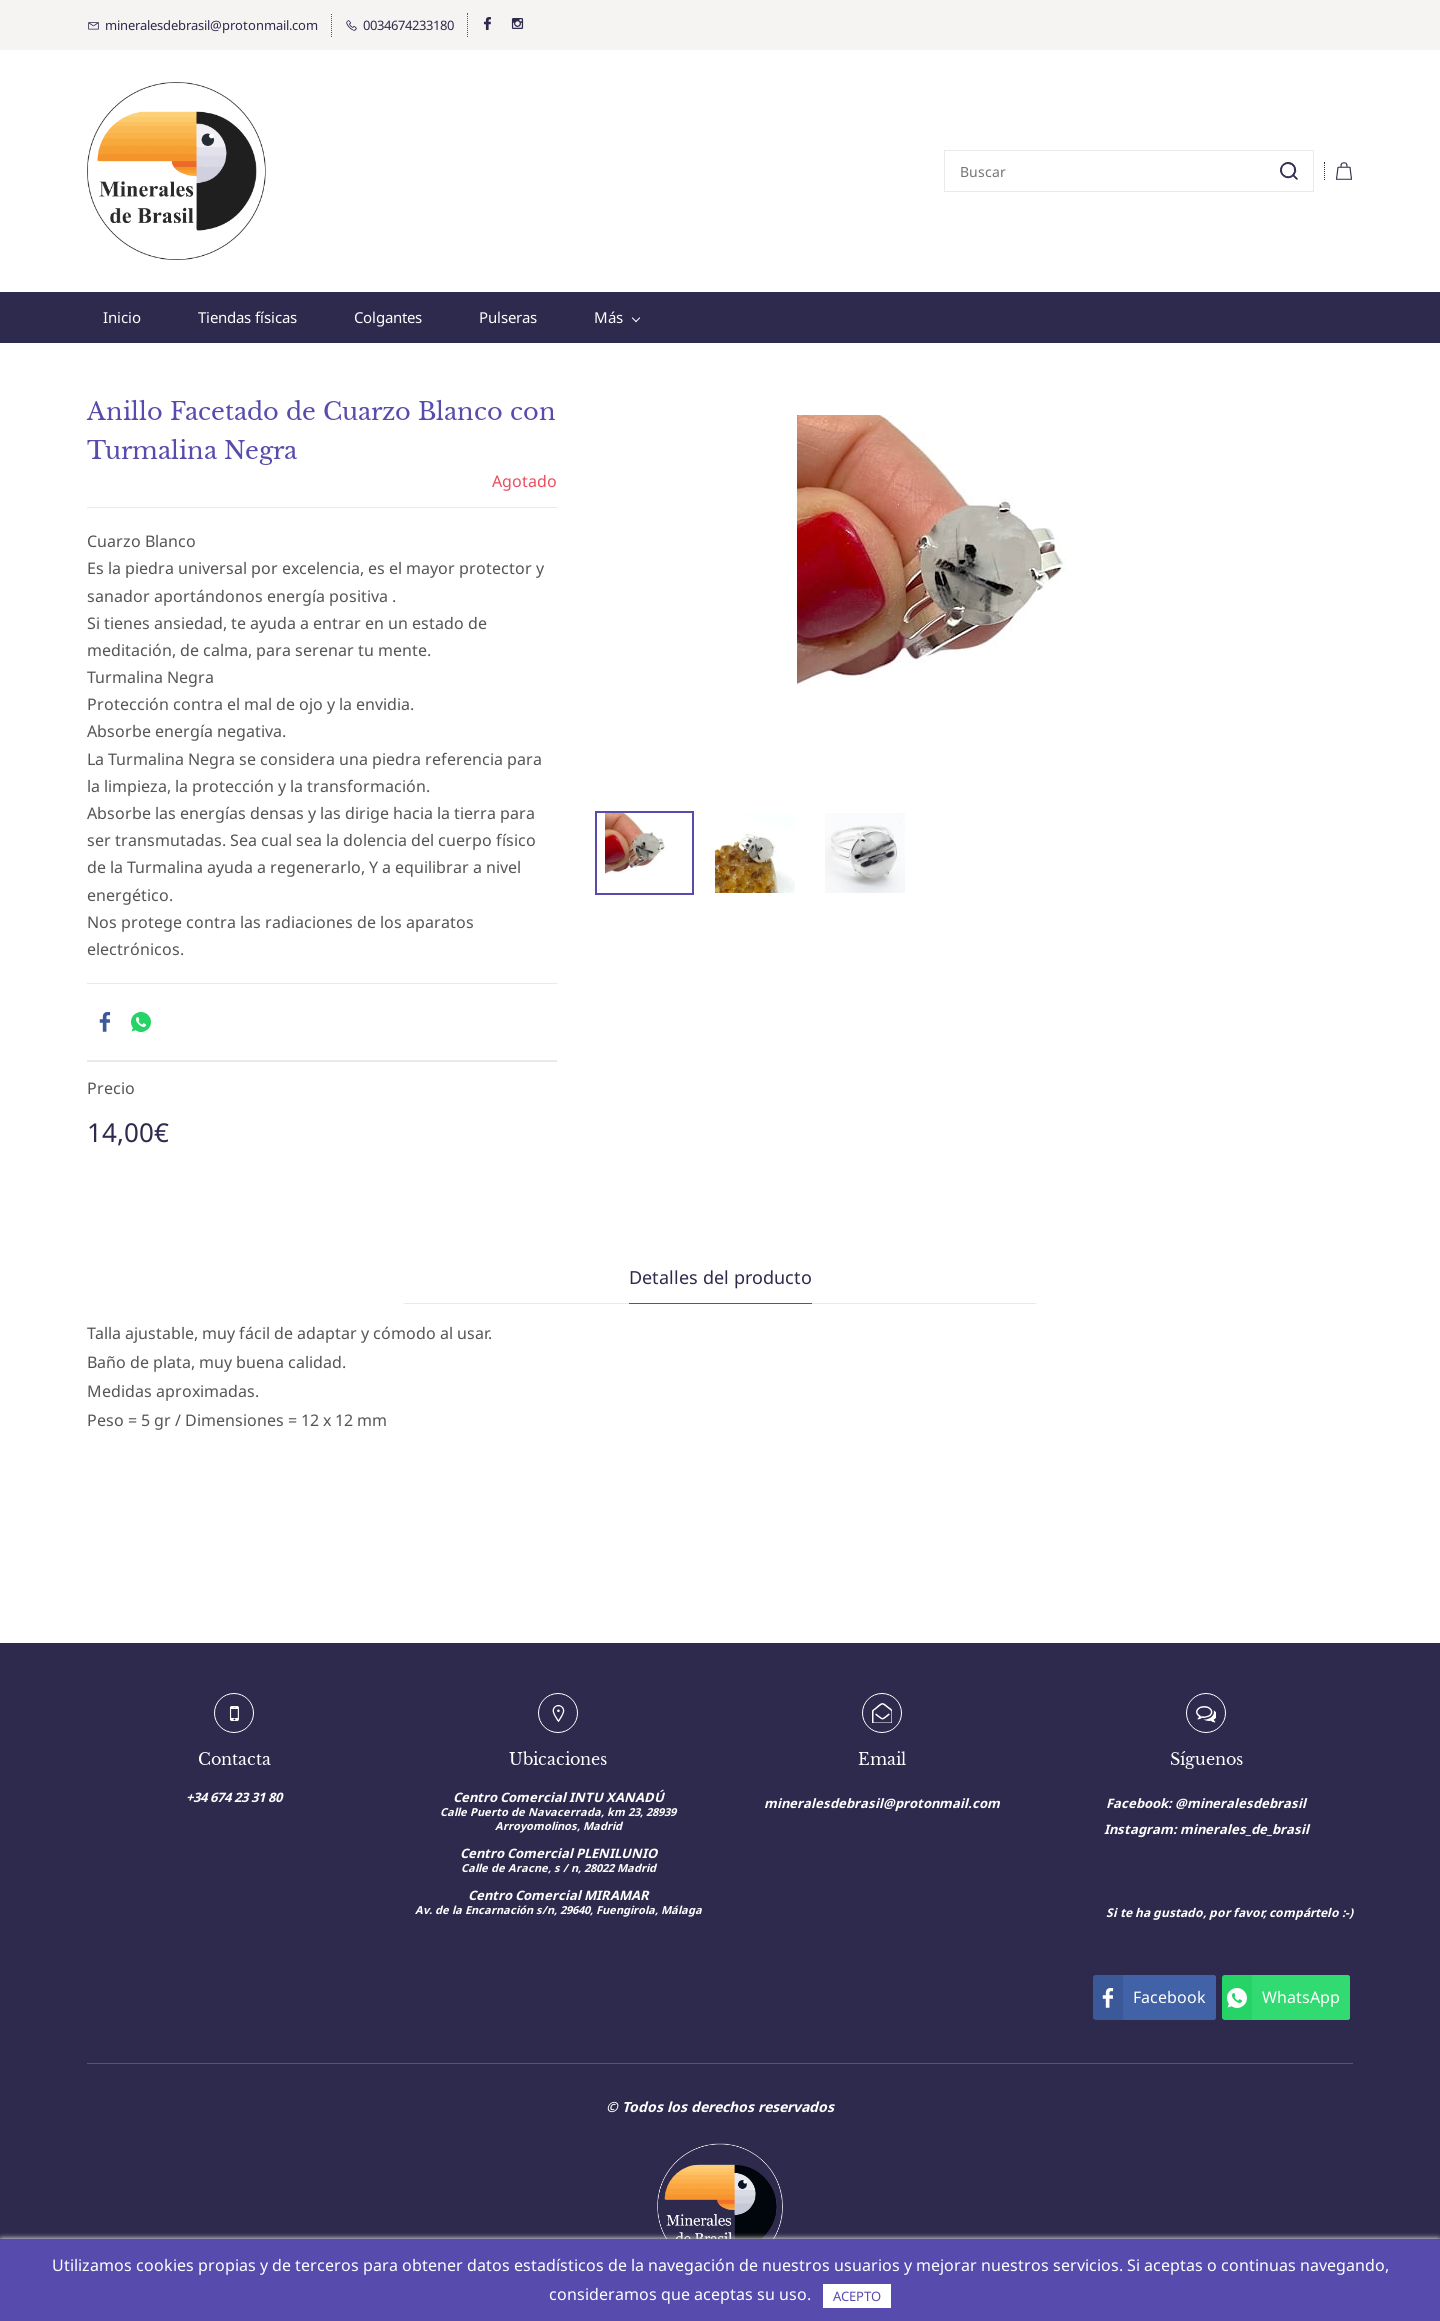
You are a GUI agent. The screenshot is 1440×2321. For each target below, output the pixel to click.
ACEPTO (857, 2296)
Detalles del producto (720, 1277)
